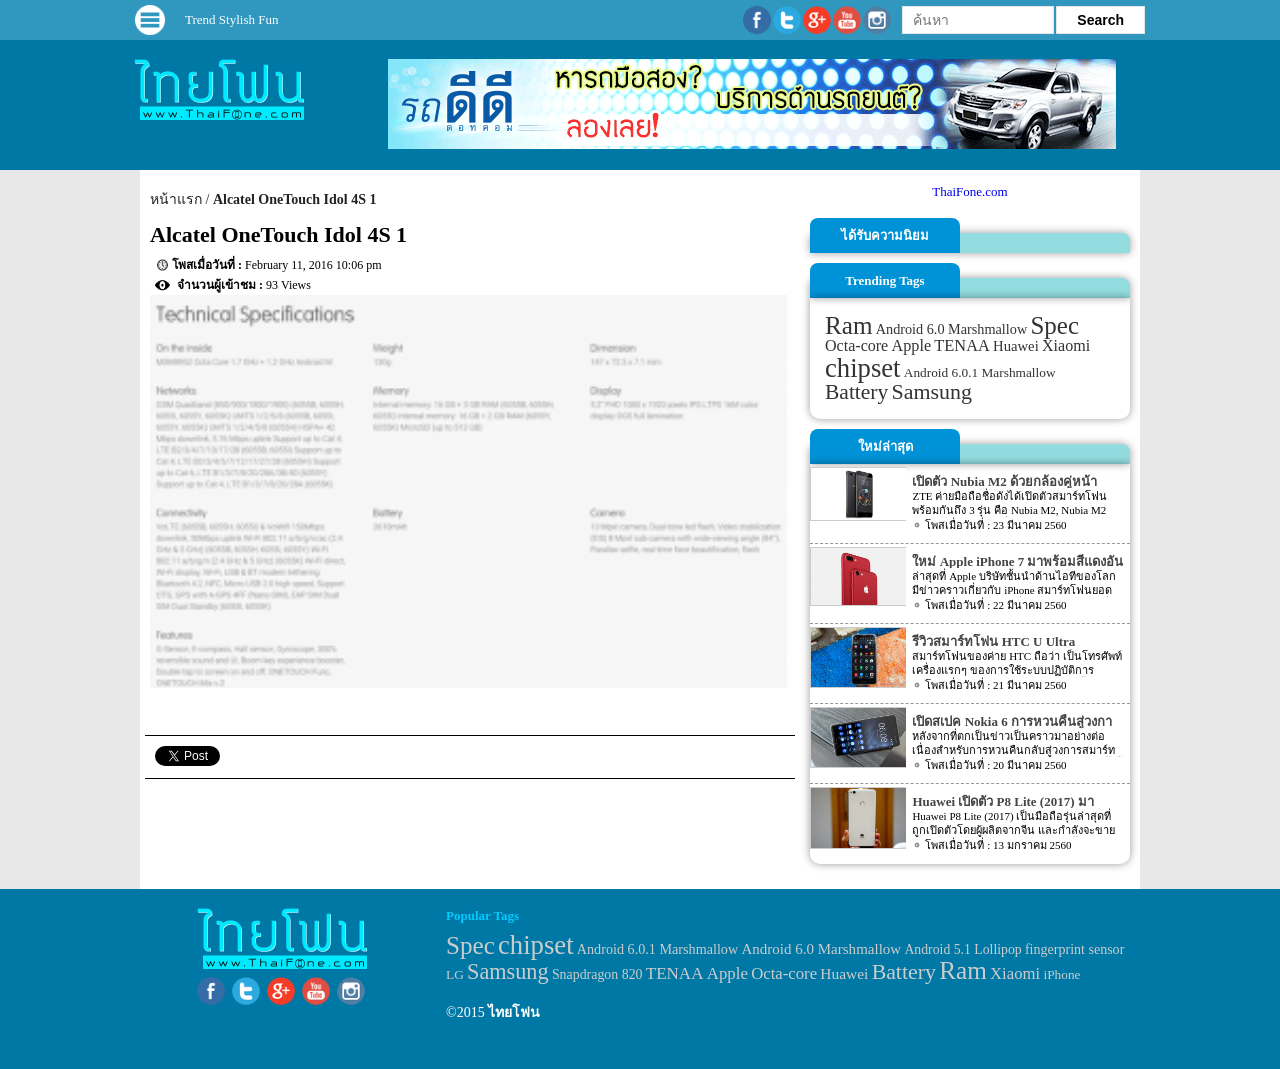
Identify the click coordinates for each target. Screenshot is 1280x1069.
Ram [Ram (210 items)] (848, 325)
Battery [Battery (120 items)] (856, 392)
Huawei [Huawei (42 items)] (1016, 346)
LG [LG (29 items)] (455, 974)
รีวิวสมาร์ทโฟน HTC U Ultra (993, 641)
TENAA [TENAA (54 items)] (961, 345)
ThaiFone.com (969, 191)
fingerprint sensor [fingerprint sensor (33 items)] (1074, 949)
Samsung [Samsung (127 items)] (932, 391)
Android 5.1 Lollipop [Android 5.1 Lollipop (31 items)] (962, 949)
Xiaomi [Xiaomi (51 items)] (1066, 345)
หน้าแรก (176, 199)
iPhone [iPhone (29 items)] (1061, 974)
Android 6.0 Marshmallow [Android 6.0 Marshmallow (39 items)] (951, 329)
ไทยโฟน (514, 1012)
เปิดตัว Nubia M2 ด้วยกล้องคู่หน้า (1004, 481)
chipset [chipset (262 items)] (863, 368)
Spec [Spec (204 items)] (1054, 325)
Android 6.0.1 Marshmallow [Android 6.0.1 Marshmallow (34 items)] (980, 372)
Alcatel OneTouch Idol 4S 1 (295, 199)
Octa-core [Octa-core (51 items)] (856, 345)
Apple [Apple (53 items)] (912, 346)
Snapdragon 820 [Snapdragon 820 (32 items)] (597, 974)
